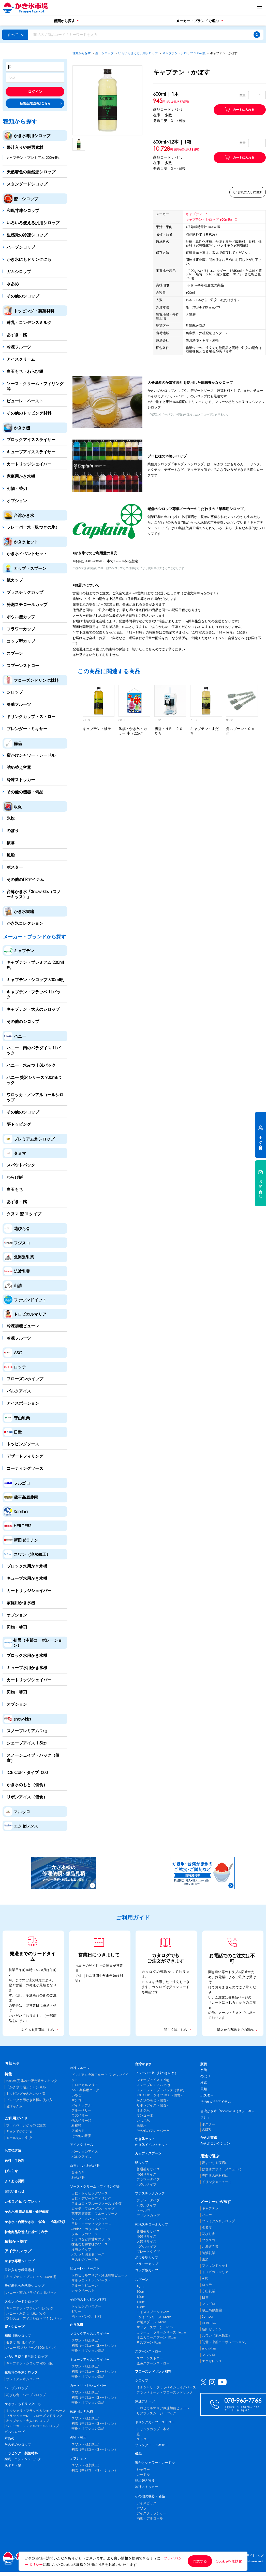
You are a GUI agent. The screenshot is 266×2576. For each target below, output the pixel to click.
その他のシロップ (23, 296)
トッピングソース (23, 1443)
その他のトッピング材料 (29, 413)
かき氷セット (21, 542)
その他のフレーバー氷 (153, 2131)
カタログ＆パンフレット (23, 2201)
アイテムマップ (18, 2250)
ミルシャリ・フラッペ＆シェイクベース (36, 2411)
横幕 (11, 842)
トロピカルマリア (25, 1314)
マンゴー (78, 2100)
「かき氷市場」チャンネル (26, 2087)
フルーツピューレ (84, 2285)
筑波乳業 (17, 1271)
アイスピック (146, 2503)
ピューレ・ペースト (25, 400)
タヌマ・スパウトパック (89, 2219)
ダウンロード (179, 1987)
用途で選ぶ (209, 2155)
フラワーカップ (21, 628)
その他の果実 (81, 2136)
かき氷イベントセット (27, 553)
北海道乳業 (19, 1257)
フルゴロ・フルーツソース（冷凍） (97, 2203)
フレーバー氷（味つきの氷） (33, 527)
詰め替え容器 (19, 767)
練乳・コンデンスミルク (29, 322)
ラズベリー (79, 2115)
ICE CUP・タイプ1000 (27, 1772)
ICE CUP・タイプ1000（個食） (160, 2095)
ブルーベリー (81, 2110)
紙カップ (15, 580)
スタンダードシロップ (27, 184)
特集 (8, 2073)
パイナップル (81, 2105)
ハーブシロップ (21, 247)
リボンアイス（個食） (27, 1796)
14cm (141, 2302)
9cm (140, 2286)
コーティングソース (25, 1468)
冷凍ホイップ (81, 2249)
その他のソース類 (84, 2259)
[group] (98, 714)
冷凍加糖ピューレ (23, 1325)
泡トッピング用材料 (86, 2316)
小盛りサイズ (146, 2174)
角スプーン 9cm (149, 2342)
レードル (143, 2474)
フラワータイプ (148, 2179)
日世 (13, 1432)
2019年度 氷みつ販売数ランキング (31, 2081)
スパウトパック (21, 1164)
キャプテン (19, 950)
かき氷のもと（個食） (27, 1784)
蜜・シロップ (21, 198)
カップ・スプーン (25, 568)
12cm (141, 2297)
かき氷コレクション (25, 923)
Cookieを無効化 (229, 2561)
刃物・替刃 (17, 488)
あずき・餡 (17, 334)
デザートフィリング (25, 1456)
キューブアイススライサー (31, 451)
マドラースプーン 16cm (155, 2327)
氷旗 (11, 818)
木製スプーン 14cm (151, 2322)
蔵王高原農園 (21, 1497)
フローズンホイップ (25, 1378)
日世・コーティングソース (91, 2224)
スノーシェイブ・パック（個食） (33, 1757)
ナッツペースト (83, 2290)
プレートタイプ (148, 2251)
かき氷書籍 (19, 911)
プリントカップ (148, 2215)
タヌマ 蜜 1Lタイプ (24, 1213)
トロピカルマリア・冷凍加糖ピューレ (99, 2275)
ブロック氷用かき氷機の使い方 (29, 2100)
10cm (141, 2291)
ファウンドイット (25, 1300)
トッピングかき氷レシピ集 (26, 2093)
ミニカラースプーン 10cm (156, 2337)
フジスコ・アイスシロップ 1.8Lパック (34, 2318)
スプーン (15, 653)
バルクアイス (19, 1390)
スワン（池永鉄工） (27, 1554)
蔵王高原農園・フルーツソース (94, 2214)
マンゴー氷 (145, 2115)
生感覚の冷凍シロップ (27, 234)
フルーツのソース (84, 2234)
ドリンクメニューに (217, 2182)
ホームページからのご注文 (26, 2125)
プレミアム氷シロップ (29, 1139)
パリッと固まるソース (88, 2254)
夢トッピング (19, 1124)
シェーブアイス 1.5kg (27, 1743)
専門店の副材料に (215, 2175)
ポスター (15, 867)
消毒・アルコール (150, 2518)
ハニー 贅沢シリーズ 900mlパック (34, 1080)
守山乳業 (17, 1418)
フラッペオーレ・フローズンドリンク (34, 2416)
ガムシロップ (19, 271)
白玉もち (15, 1189)
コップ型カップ (21, 641)
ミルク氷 (143, 2110)
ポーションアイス (84, 2151)
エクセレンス (21, 1826)
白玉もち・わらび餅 (25, 371)
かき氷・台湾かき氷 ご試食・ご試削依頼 (35, 2222)
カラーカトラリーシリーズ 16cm (161, 2332)
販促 (13, 806)
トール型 (143, 2210)
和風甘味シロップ (23, 210)
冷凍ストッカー (21, 779)
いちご (76, 2095)
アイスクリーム (21, 359)
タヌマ (15, 1153)
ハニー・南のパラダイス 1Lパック (34, 1050)
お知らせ (12, 2063)
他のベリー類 (81, 2120)
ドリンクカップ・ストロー (31, 716)
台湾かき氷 (19, 515)
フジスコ (17, 1242)
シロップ (15, 692)
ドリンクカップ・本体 (153, 2429)
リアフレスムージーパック (156, 2413)
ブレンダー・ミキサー (27, 728)
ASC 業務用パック (85, 2090)
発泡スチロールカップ (27, 604)
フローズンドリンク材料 (31, 680)
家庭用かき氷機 (21, 476)
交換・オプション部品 (88, 2350)
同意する (200, 2561)
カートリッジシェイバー (29, 464)
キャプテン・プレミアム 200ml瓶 (33, 157)
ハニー (15, 1036)
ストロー (143, 2439)
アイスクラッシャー (151, 2513)
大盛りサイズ (146, 2241)
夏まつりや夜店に (215, 2163)
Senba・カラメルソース (89, 2229)
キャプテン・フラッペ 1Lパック (34, 994)
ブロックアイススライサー (31, 439)
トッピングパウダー (86, 2306)
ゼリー (76, 2311)
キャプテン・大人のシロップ (33, 1009)
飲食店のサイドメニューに (222, 2169)
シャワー (143, 2469)
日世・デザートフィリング (91, 2198)
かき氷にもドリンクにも (29, 259)
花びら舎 (17, 1228)
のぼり (13, 830)
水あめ (13, 283)
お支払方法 (13, 2150)
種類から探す (66, 20)
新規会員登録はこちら (41, 103)
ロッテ (15, 1367)
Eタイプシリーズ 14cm (154, 2317)
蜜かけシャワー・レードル (31, 755)
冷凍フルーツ (19, 346)
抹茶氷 (141, 2125)
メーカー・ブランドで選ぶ (199, 20)
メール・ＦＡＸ (230, 2012)
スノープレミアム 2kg (27, 1730)
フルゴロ (17, 1483)
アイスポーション (23, 1403)
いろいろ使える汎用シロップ (33, 222)
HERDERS (17, 1526)
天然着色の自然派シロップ (31, 171)
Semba (16, 1511)
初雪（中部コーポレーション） (33, 1642)
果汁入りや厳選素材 (25, 147)
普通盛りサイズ (148, 2169)
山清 (13, 1285)
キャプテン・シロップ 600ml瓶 (35, 979)
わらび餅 (15, 1177)
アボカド (78, 2131)
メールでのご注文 (19, 2138)
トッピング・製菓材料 (29, 310)
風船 (11, 854)
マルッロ (17, 1811)
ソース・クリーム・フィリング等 (35, 386)
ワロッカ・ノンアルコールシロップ (35, 1097)
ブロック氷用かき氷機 (27, 1566)
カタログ (149, 1971)
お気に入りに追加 (250, 192)
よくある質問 (14, 2181)
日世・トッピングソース (89, 2193)
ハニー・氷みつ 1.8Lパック (31, 1065)
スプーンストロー (23, 665)
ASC (13, 1352)
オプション (17, 500)
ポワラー (143, 2508)
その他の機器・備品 (25, 791)
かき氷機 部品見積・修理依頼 (27, 2211)
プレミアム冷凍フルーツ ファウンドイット (99, 2077)
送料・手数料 (14, 2161)
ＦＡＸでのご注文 (19, 2131)
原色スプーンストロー (153, 2363)
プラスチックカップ (25, 592)
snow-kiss (17, 1719)
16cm (141, 2307)
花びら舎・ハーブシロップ (26, 2395)
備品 (13, 743)
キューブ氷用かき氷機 (27, 1578)
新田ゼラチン (21, 1540)
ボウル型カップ (21, 616)
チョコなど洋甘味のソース (91, 2239)
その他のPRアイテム (25, 879)
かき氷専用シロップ (27, 135)
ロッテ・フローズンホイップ (92, 2208)
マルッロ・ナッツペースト (91, 2280)
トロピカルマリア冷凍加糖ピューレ (163, 2408)
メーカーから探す (215, 2201)
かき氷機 (17, 428)
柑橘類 (76, 2125)
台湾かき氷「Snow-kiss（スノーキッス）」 (34, 894)
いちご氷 (143, 2120)
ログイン (45, 91)
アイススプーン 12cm (153, 2312)
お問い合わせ (14, 2191)
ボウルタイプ (146, 2184)
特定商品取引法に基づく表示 (26, 2232)
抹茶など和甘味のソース (89, 2244)
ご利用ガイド (16, 2118)
